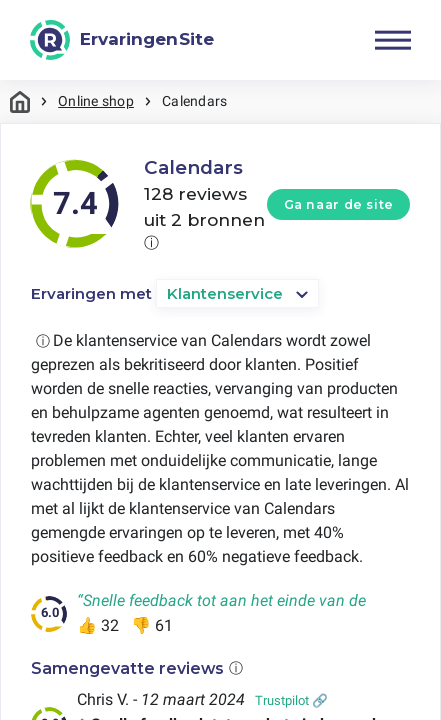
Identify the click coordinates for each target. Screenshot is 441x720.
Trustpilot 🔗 (291, 700)
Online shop (96, 101)
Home (20, 101)
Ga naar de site (339, 204)
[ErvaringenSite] (122, 40)
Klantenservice (225, 293)
